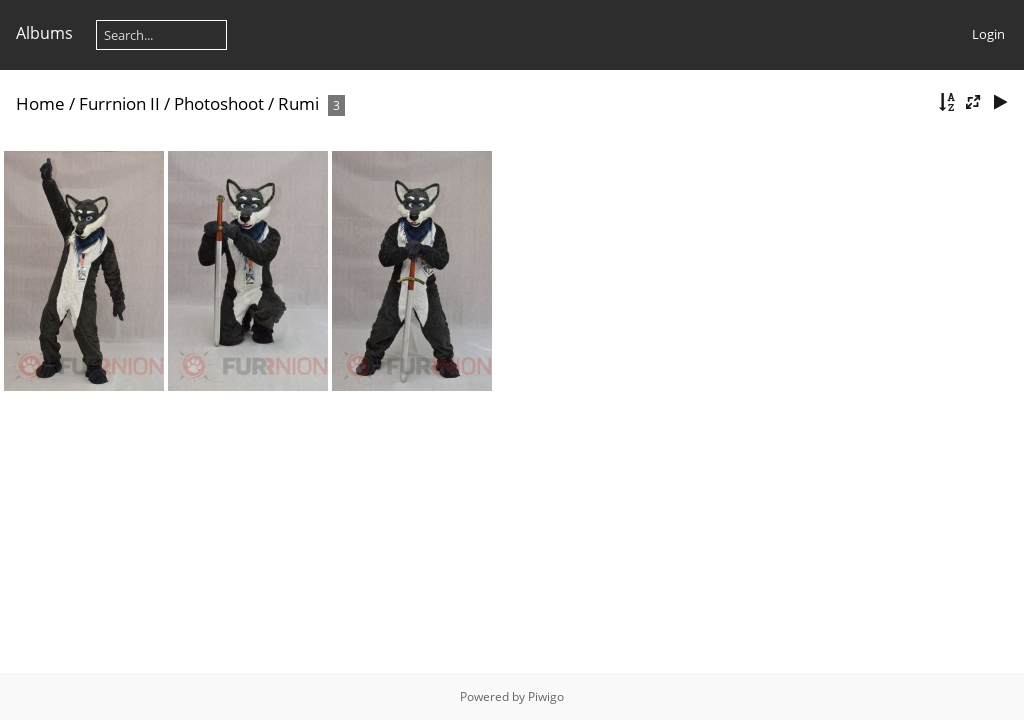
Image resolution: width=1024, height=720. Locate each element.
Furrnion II (119, 103)
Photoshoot (219, 103)
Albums (44, 33)
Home (40, 103)
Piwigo (546, 696)
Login (988, 34)
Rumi (298, 103)
